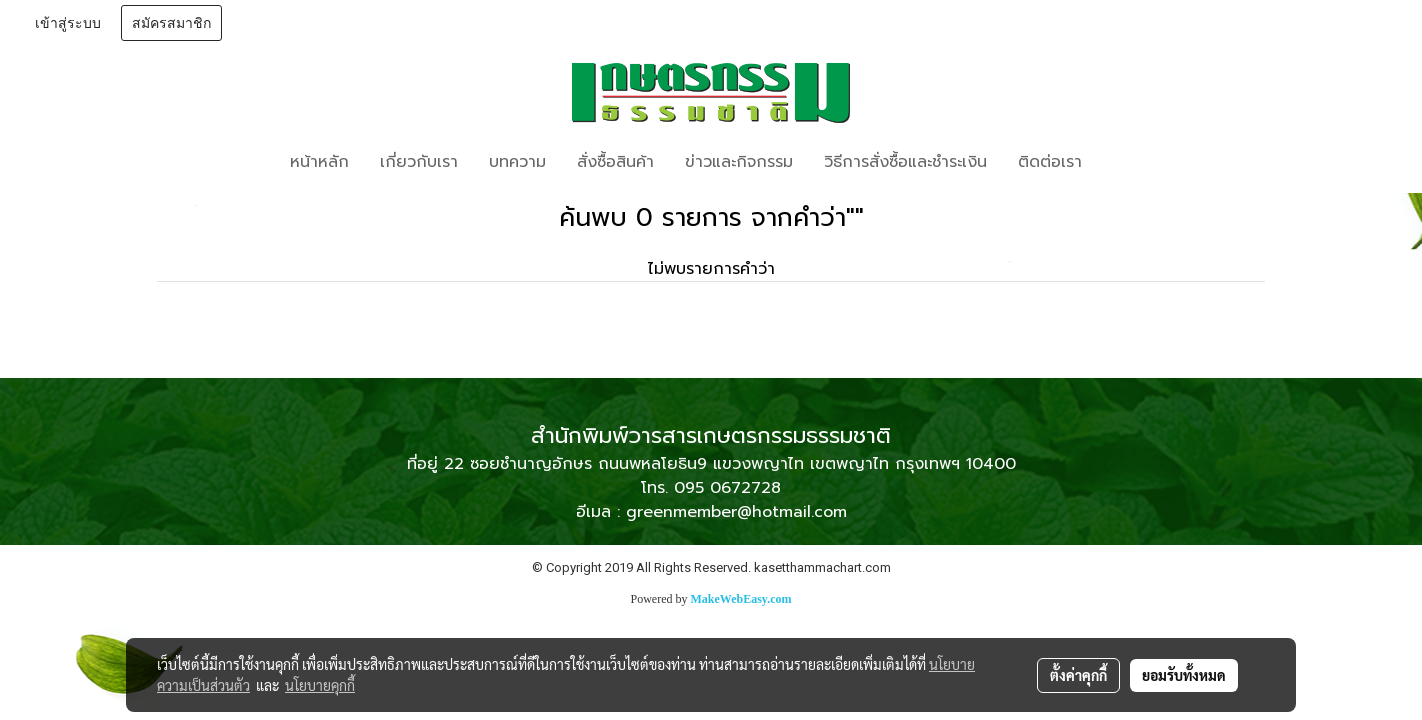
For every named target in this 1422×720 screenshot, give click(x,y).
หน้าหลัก (319, 162)
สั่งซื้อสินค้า (615, 162)
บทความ (517, 162)
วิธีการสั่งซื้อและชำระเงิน (905, 162)
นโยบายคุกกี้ (320, 685)
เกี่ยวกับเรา (419, 162)
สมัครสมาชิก (171, 23)
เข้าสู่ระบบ (68, 23)
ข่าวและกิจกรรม (739, 162)
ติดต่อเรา (1050, 162)
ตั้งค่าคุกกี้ (1078, 675)
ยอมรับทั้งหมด (1184, 675)
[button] (1127, 162)
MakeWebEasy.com (741, 599)
